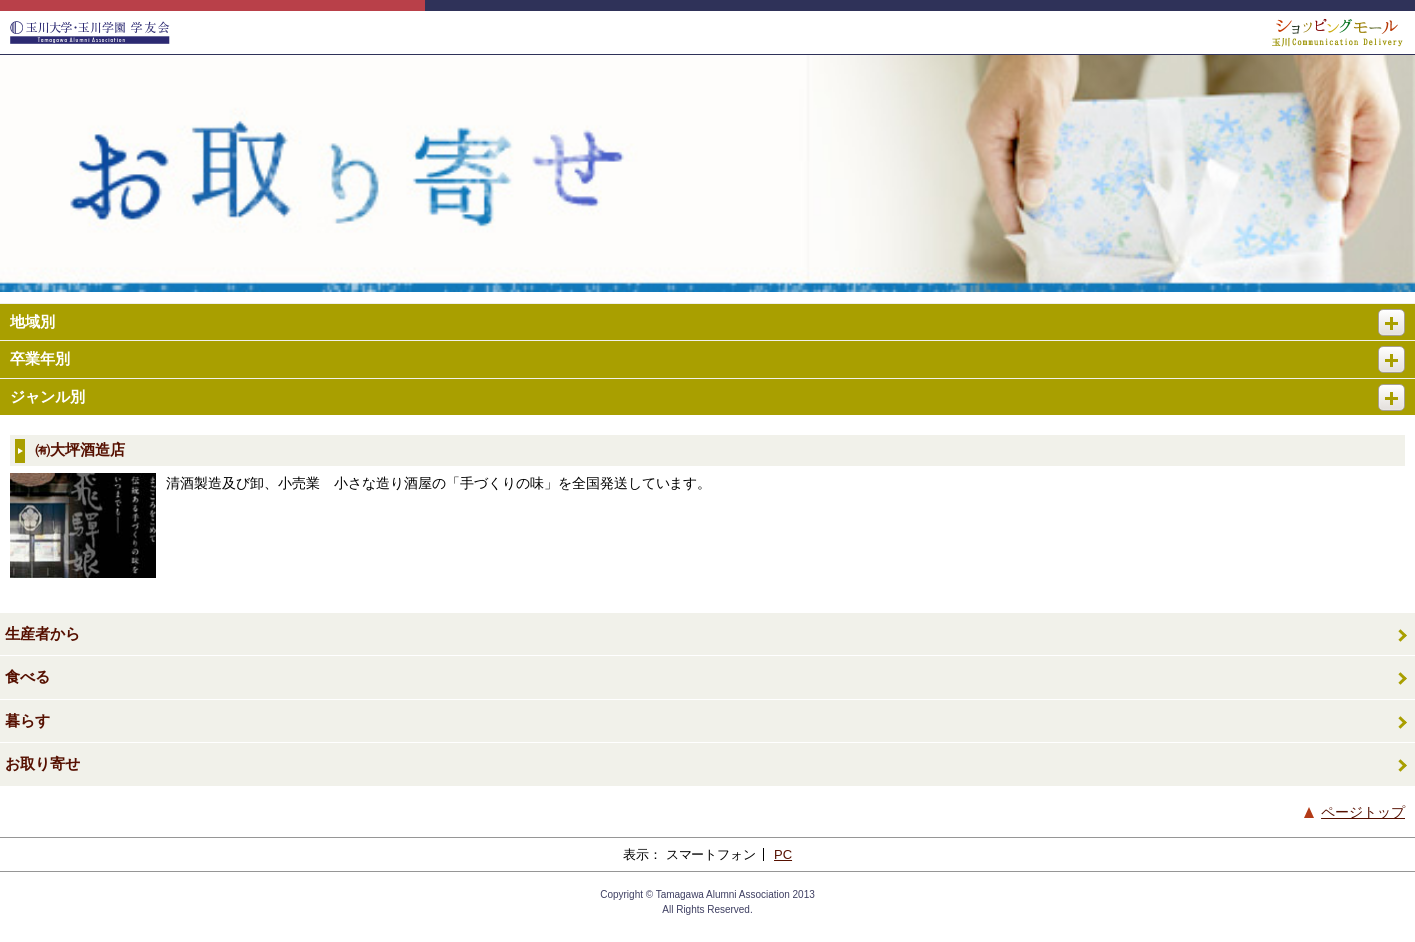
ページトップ (1363, 812)
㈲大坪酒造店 (80, 449)
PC (783, 854)
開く (1400, 314)
